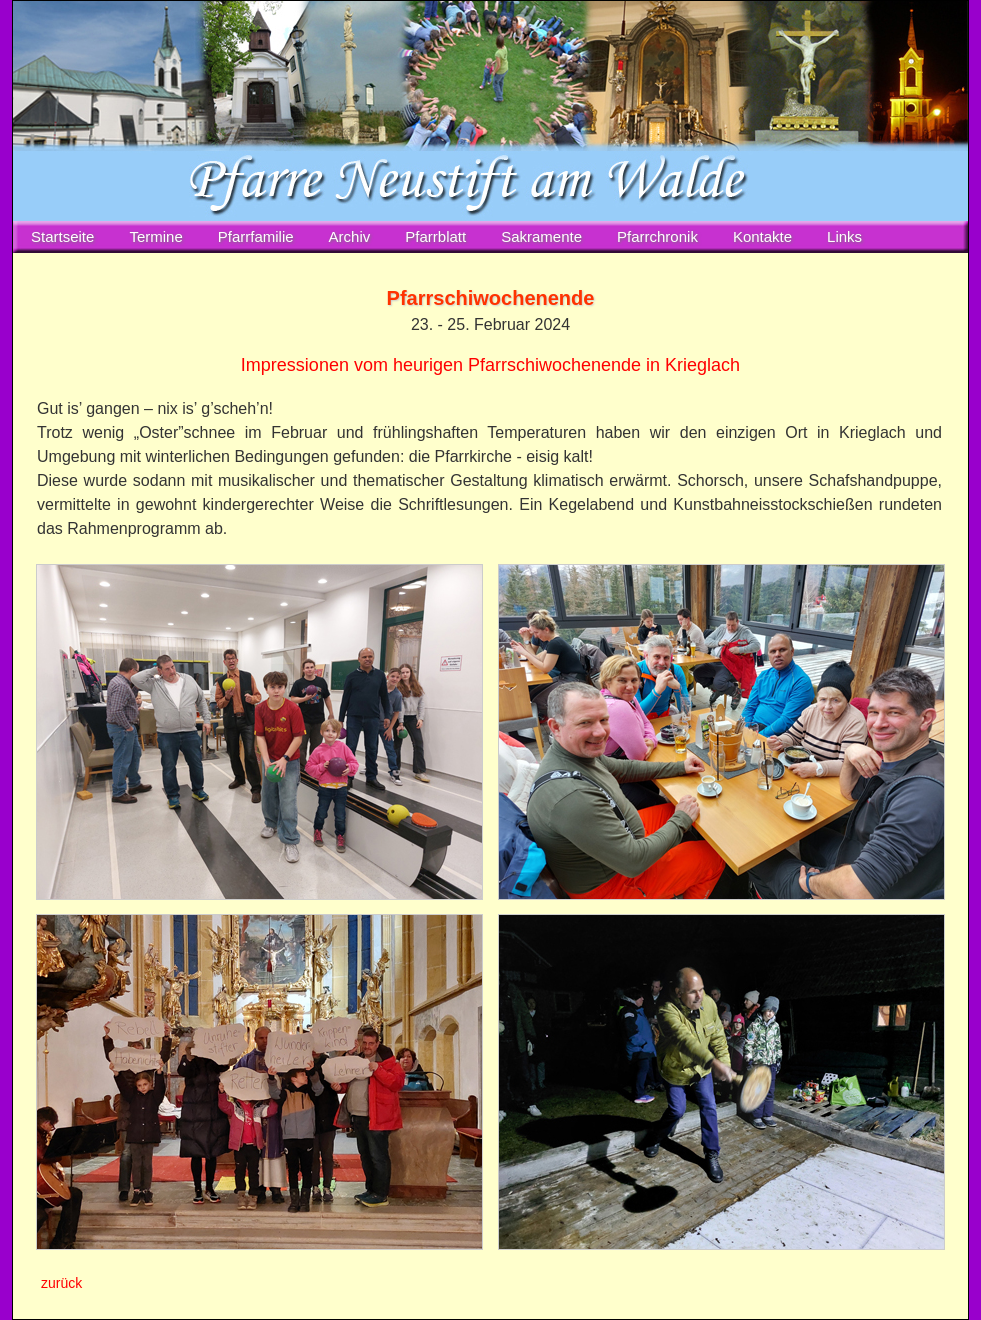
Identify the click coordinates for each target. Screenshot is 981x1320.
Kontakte (762, 236)
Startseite (62, 236)
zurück (61, 1283)
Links (844, 236)
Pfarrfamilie (256, 236)
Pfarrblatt (435, 236)
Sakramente (541, 236)
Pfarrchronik (657, 236)
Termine (155, 236)
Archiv (350, 236)
